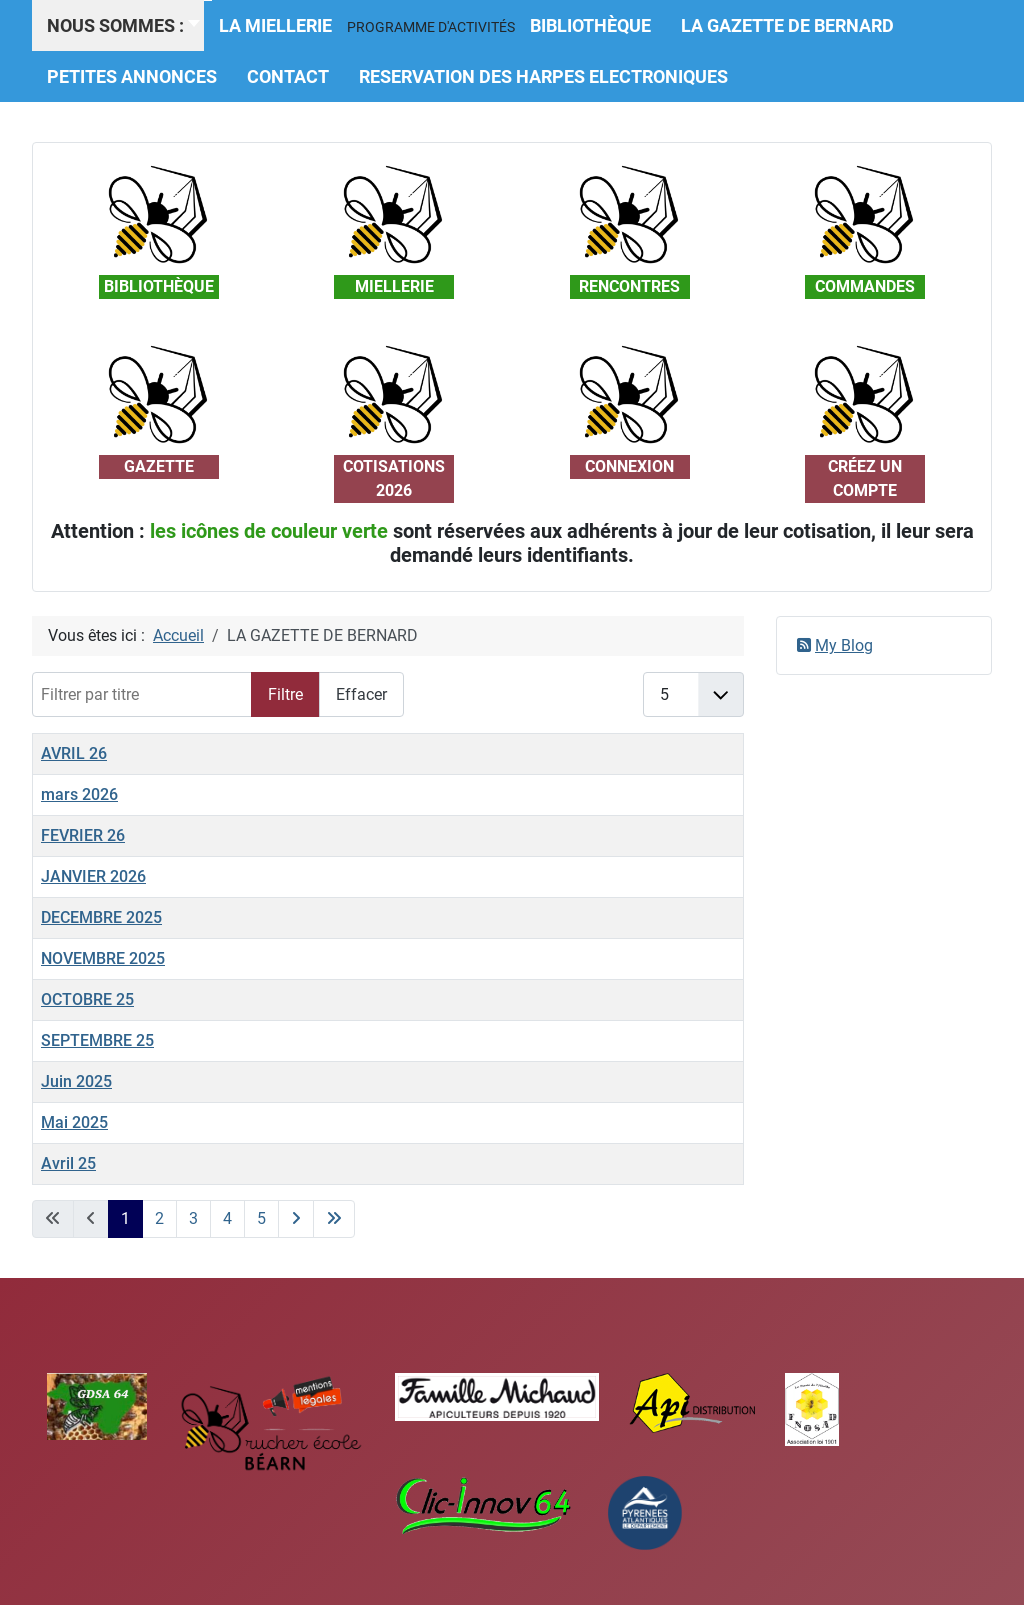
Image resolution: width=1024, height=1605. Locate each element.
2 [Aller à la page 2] (159, 1218)
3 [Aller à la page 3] (193, 1218)
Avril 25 (68, 1163)
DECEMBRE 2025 (101, 917)
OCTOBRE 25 (87, 999)
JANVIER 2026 (93, 876)
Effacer (361, 694)
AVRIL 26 (74, 753)
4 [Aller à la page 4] (227, 1218)
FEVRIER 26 (83, 835)
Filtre (285, 694)
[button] (431, 27)
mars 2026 (79, 794)
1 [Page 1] (125, 1218)
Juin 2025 (76, 1081)
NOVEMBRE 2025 (103, 958)
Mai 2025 (74, 1122)
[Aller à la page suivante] (296, 1219)
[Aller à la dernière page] (334, 1219)
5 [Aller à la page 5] (261, 1218)
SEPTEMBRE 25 (97, 1040)
